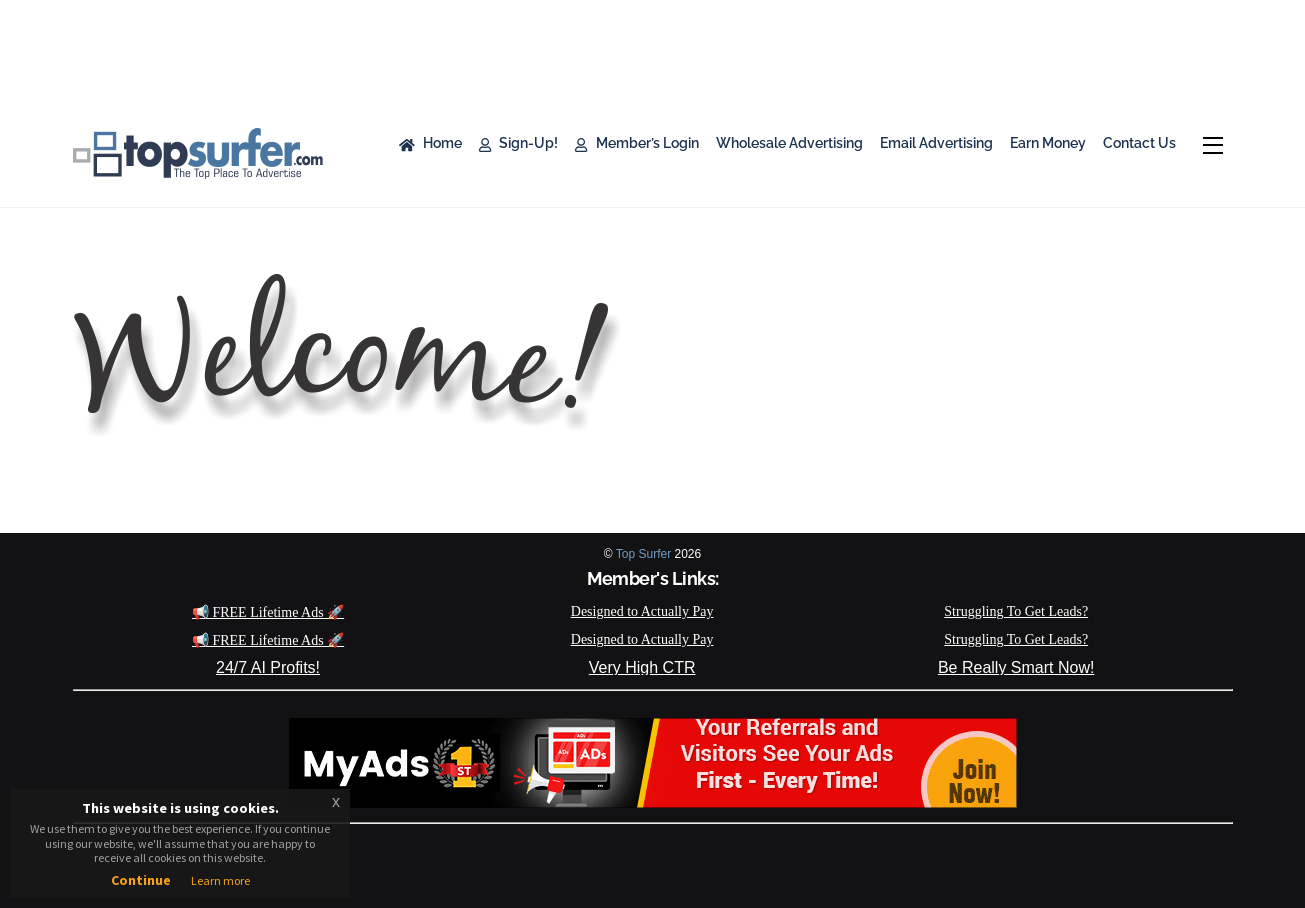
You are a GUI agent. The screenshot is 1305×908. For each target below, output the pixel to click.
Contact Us (1139, 143)
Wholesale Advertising (789, 143)
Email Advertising (936, 143)
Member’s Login (636, 143)
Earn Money (1048, 143)
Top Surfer (643, 554)
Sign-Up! (518, 143)
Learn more (220, 880)
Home (430, 143)
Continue (141, 880)
